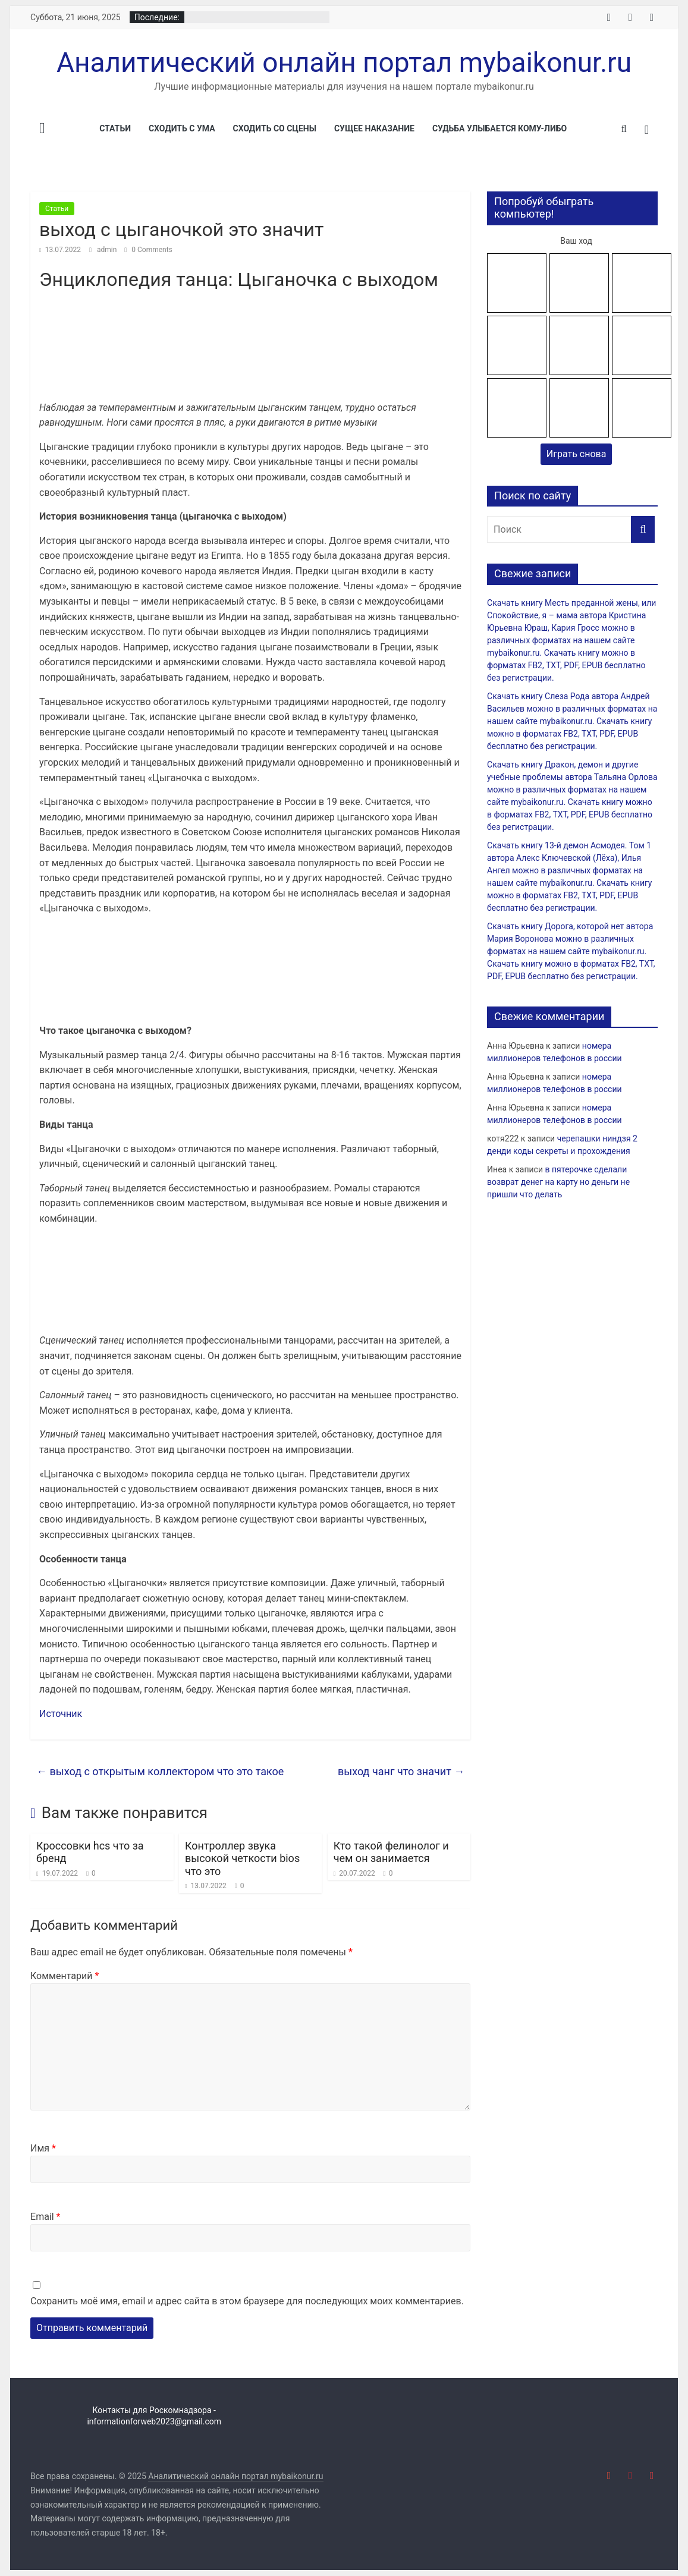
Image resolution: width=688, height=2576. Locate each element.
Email (45, 2216)
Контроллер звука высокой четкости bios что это (242, 1858)
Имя (43, 2148)
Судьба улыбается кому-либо (499, 128)
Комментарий (64, 1975)
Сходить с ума (182, 128)
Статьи (115, 128)
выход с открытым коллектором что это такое (160, 1771)
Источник (60, 1713)
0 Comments (148, 250)
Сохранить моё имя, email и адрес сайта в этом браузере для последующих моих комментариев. (247, 2301)
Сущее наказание (374, 128)
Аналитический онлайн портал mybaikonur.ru (344, 62)
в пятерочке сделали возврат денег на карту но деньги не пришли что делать (558, 1182)
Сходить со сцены (274, 128)
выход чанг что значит (401, 1771)
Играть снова (576, 454)
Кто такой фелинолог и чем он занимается (391, 1852)
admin (107, 250)
